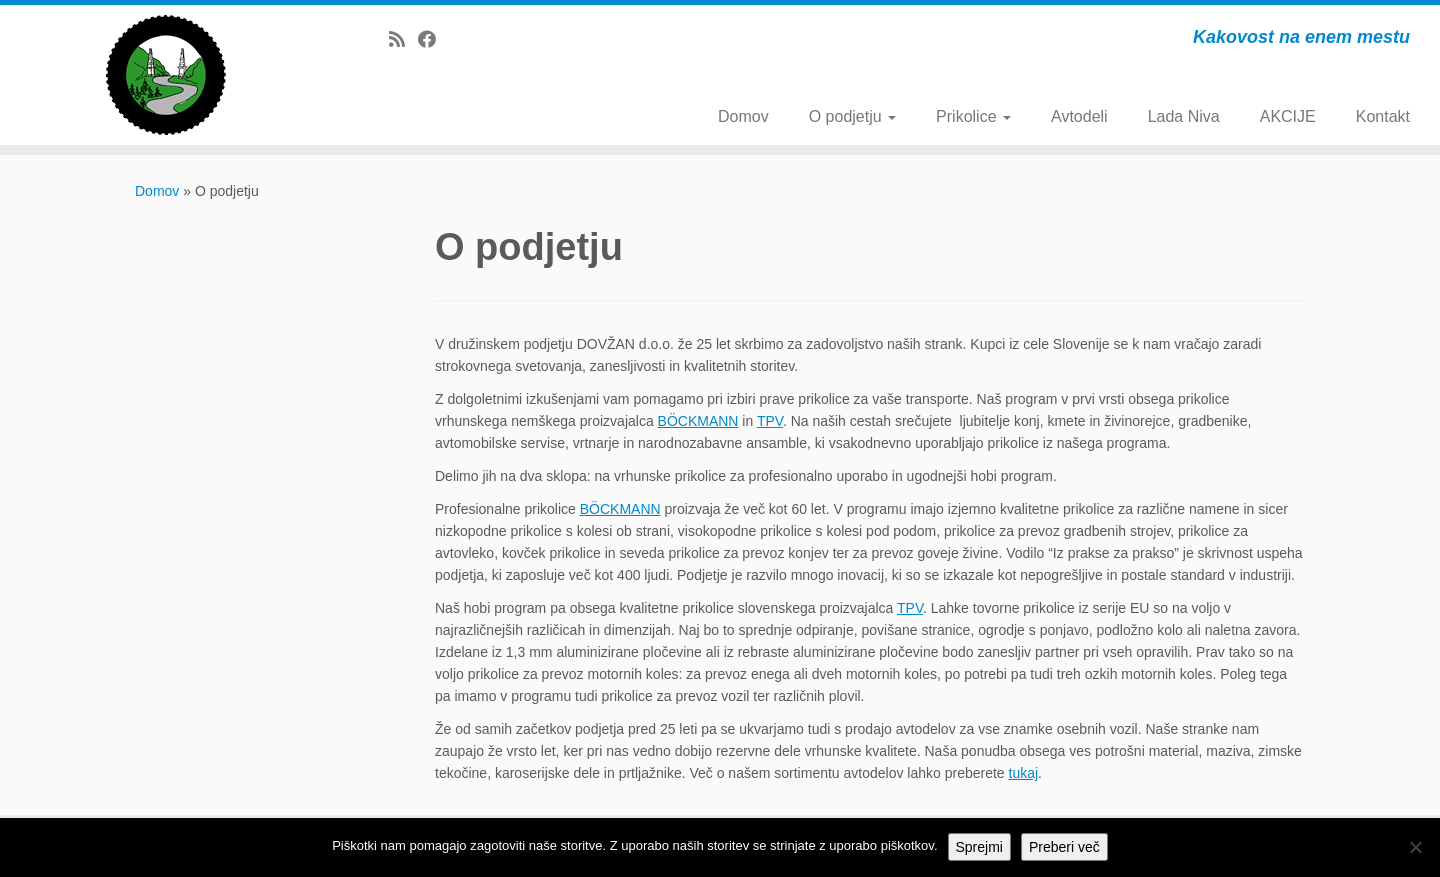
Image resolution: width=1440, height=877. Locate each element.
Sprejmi (979, 847)
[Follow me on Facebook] (433, 40)
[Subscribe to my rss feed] (403, 40)
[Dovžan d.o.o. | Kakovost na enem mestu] (166, 75)
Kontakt (1383, 116)
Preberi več (1064, 847)
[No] (1415, 847)
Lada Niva (1184, 116)
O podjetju (852, 116)
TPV (770, 421)
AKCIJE (1288, 116)
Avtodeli (1079, 116)
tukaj (1024, 773)
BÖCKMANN (698, 421)
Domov (743, 116)
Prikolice (973, 116)
